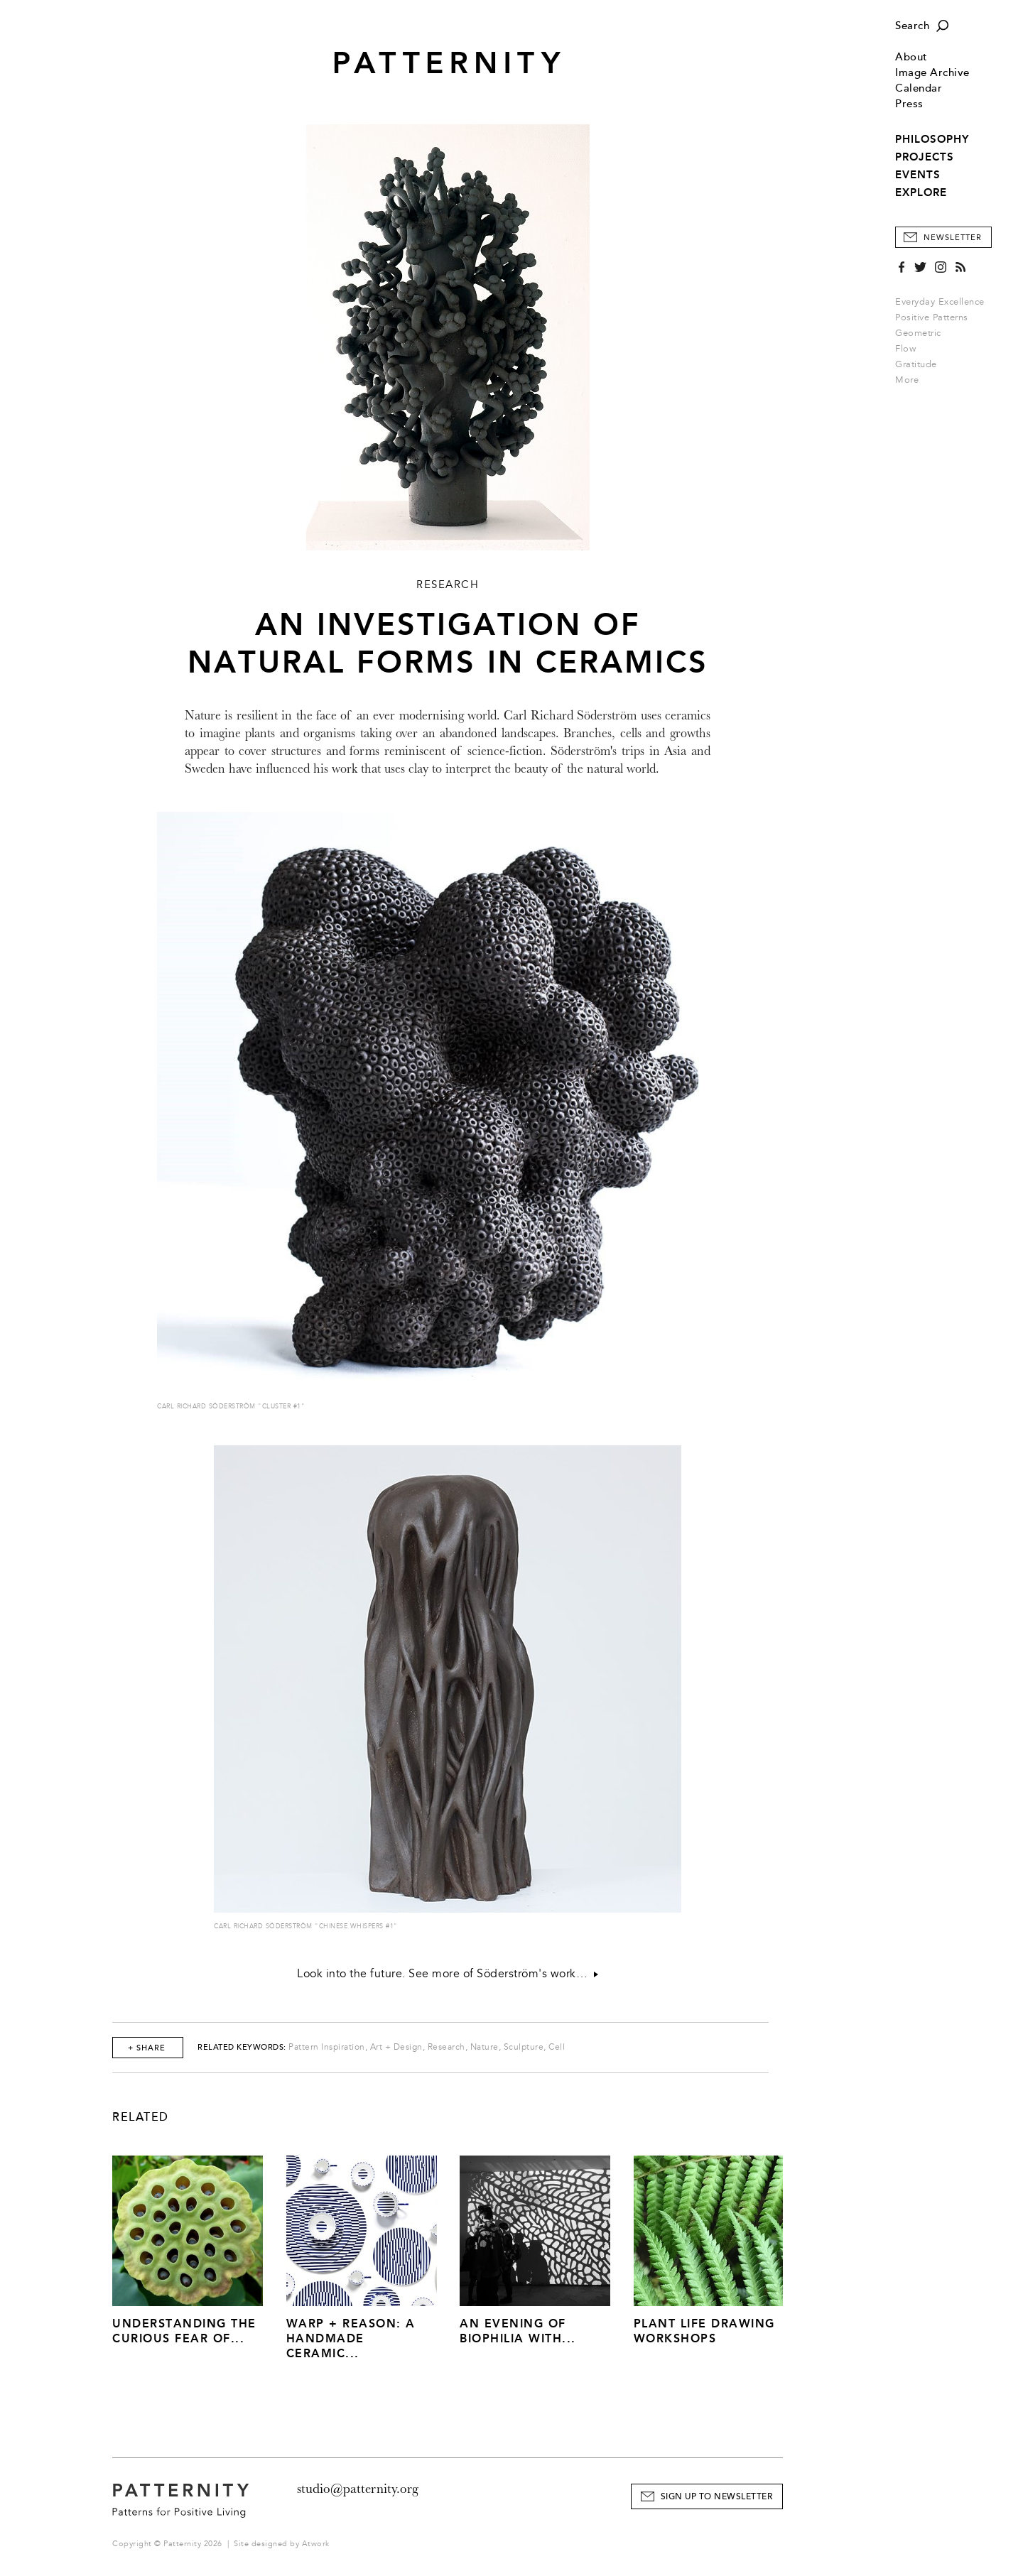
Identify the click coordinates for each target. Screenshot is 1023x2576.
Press (909, 104)
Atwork (316, 2543)
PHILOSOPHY (932, 139)
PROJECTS (924, 157)
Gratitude (916, 364)
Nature (484, 2047)
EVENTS (918, 174)
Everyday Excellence (940, 302)
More (911, 380)
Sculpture (524, 2047)
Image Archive (932, 73)
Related (140, 2117)
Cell (556, 2047)
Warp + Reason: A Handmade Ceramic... (351, 2338)
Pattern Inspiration (326, 2047)
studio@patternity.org (357, 2488)
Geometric (918, 333)
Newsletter (953, 237)
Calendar (918, 88)
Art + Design (396, 2047)
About (911, 57)
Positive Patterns (931, 317)
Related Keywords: (241, 2047)
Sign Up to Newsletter (717, 2496)
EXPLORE (921, 192)
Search (912, 26)
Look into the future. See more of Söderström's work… (447, 1974)
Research (446, 2047)
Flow (905, 348)
